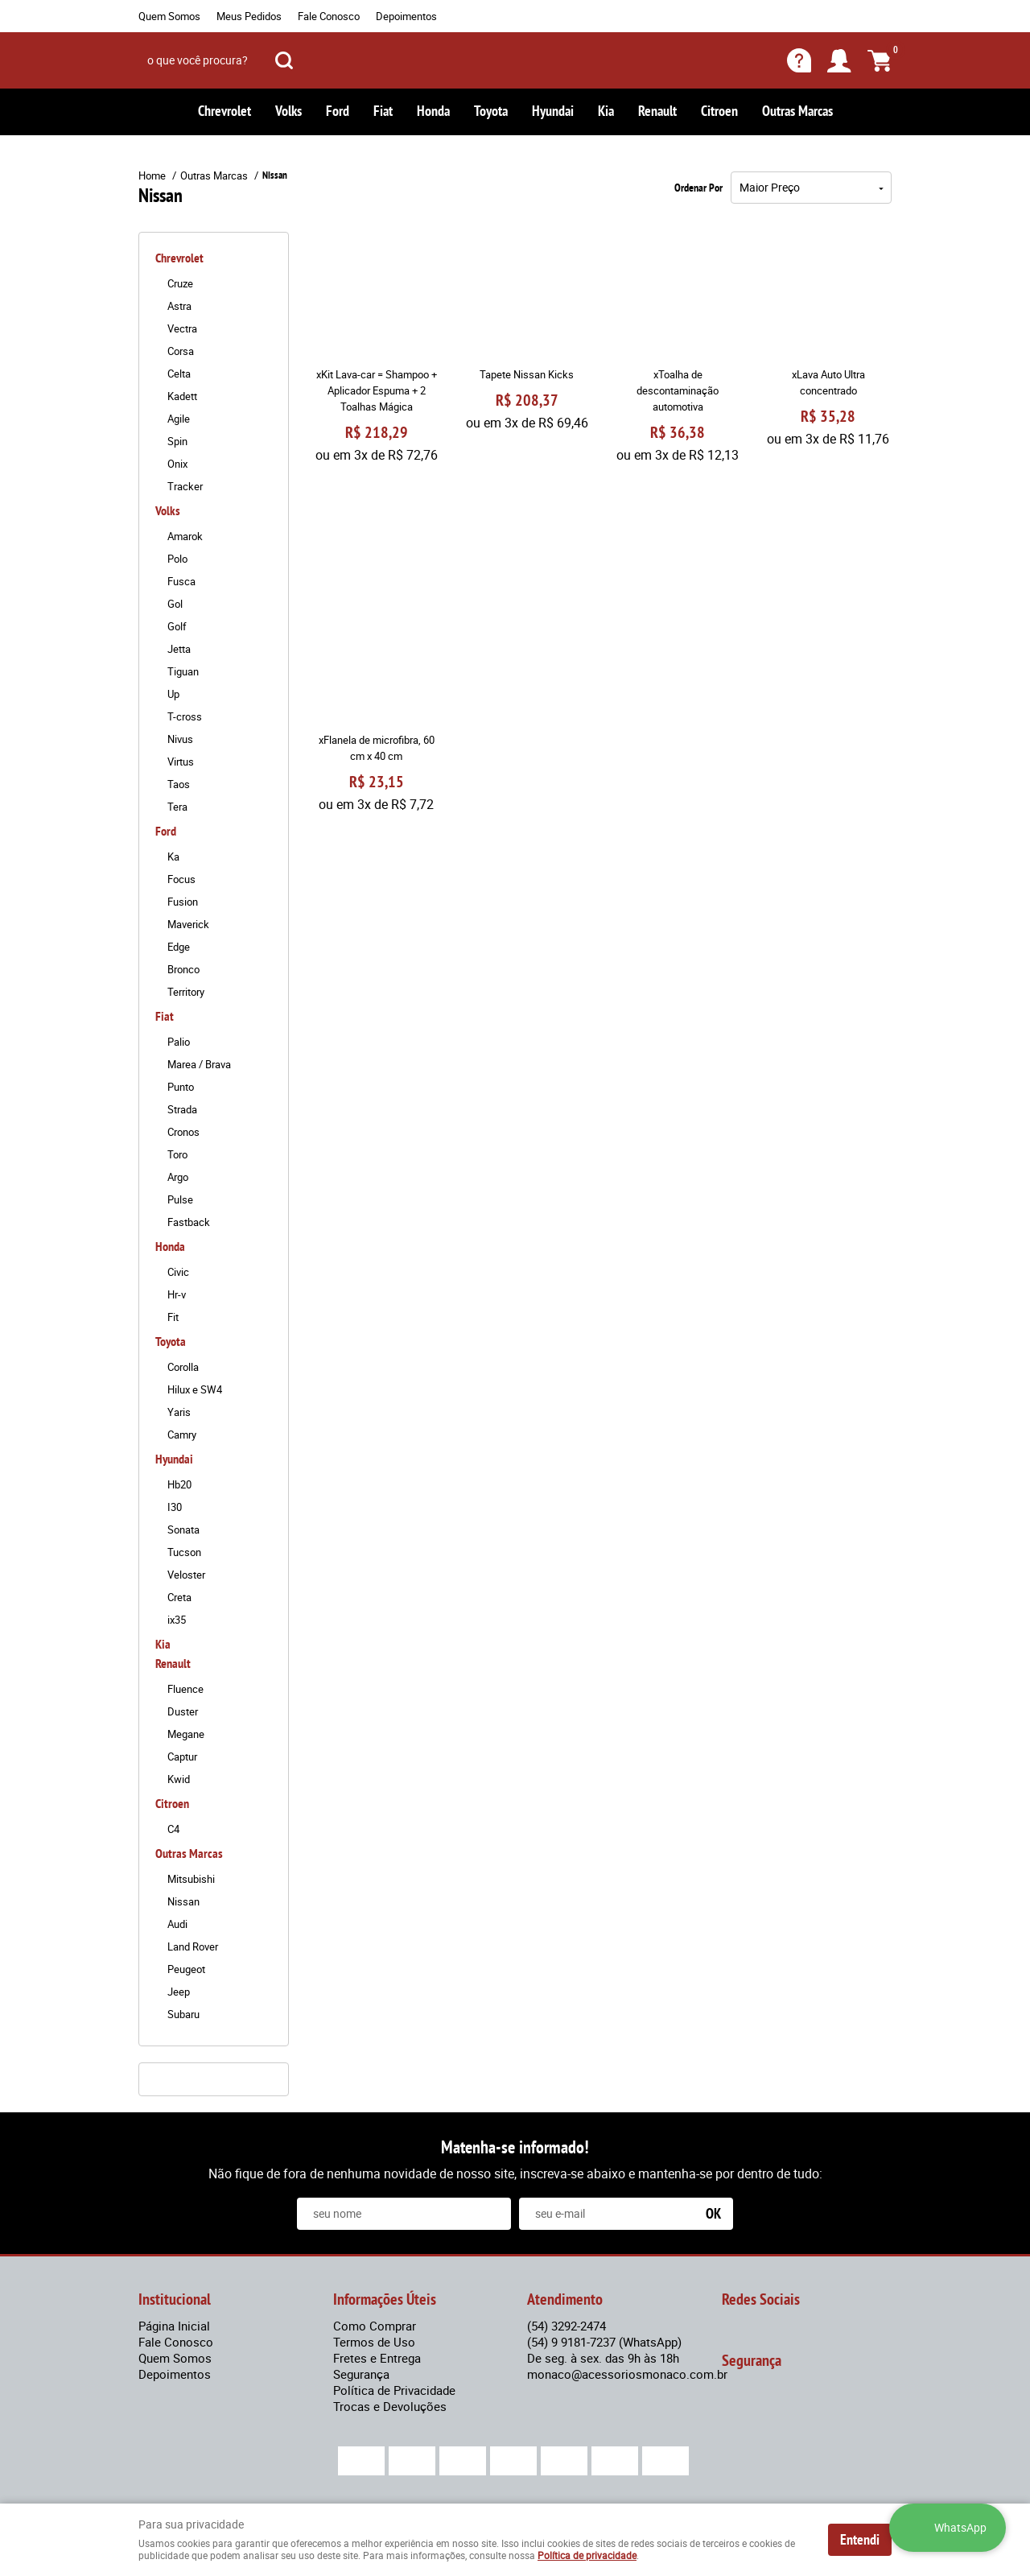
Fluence (185, 1689)
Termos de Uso (374, 2342)
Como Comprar (374, 2326)
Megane (185, 1734)
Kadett (182, 396)
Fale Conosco (329, 16)
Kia (606, 110)
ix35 (176, 1619)
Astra (179, 306)
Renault (657, 110)
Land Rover (192, 1946)
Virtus (180, 761)
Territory (185, 992)
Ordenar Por (698, 187)
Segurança (361, 2374)
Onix (177, 463)
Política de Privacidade (394, 2390)
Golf (177, 626)
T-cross (184, 716)
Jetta (179, 649)
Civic (178, 1272)
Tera (177, 806)
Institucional (174, 2299)
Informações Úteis (384, 2299)
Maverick (188, 924)
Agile (178, 418)
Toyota (491, 110)
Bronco (183, 969)
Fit (173, 1317)
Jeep (178, 1991)
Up (173, 694)
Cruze (180, 283)
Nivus (180, 739)
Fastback (188, 1222)
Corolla (183, 1367)
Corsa (180, 351)
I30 (174, 1507)
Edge (178, 946)
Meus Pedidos (249, 16)
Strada (182, 1109)
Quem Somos (169, 16)
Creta (179, 1597)
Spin (177, 441)
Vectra (182, 328)
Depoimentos (406, 16)
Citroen (719, 110)
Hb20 (179, 1484)
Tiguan (183, 671)
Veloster (186, 1574)
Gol (175, 604)
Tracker (185, 486)
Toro (177, 1154)
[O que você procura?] (284, 60)
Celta (179, 373)
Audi (177, 1924)
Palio (178, 1041)
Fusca (181, 581)
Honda (433, 110)
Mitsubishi (191, 1879)
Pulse (180, 1199)
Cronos (183, 1132)
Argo (177, 1177)
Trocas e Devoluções (390, 2406)
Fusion (182, 901)
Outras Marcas (797, 110)
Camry (181, 1434)
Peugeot (186, 1969)
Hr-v (176, 1294)
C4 (173, 1829)
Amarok (185, 536)
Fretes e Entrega (377, 2358)
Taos (178, 784)
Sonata (183, 1529)
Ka (173, 856)
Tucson (184, 1552)
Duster (182, 1711)
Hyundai (553, 110)
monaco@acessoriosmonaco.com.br (627, 2374)
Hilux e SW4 (194, 1389)
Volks (288, 110)
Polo (177, 558)
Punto (180, 1087)
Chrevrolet (224, 110)
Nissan (183, 1901)
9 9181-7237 (604, 2342)
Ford (337, 110)
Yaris (179, 1412)
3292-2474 (566, 2326)
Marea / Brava (199, 1064)
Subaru (183, 2014)
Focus (181, 879)
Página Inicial (174, 2326)
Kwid (178, 1779)
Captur (182, 1756)
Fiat (383, 110)
